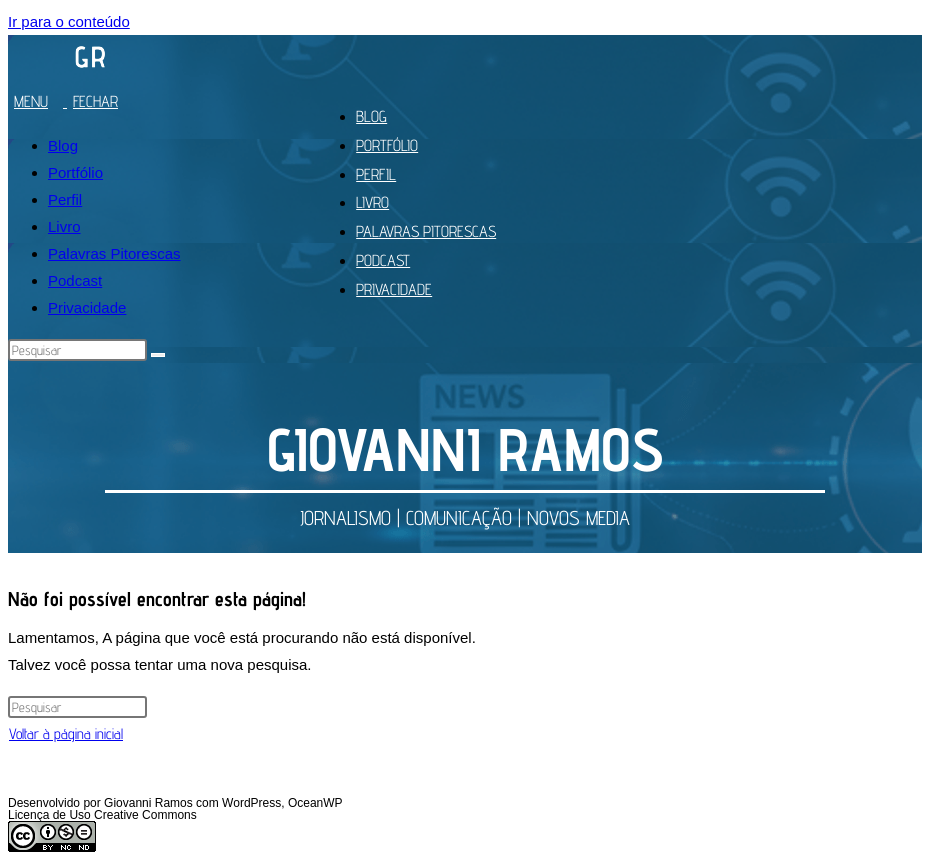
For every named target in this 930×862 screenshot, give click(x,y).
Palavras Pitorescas (114, 253)
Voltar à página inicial (66, 733)
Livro (64, 226)
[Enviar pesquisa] (158, 355)
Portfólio (75, 172)
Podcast (75, 280)
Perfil (65, 199)
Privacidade (87, 307)
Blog (63, 145)
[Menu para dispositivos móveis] (70, 101)
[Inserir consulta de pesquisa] (77, 350)
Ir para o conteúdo (69, 21)
